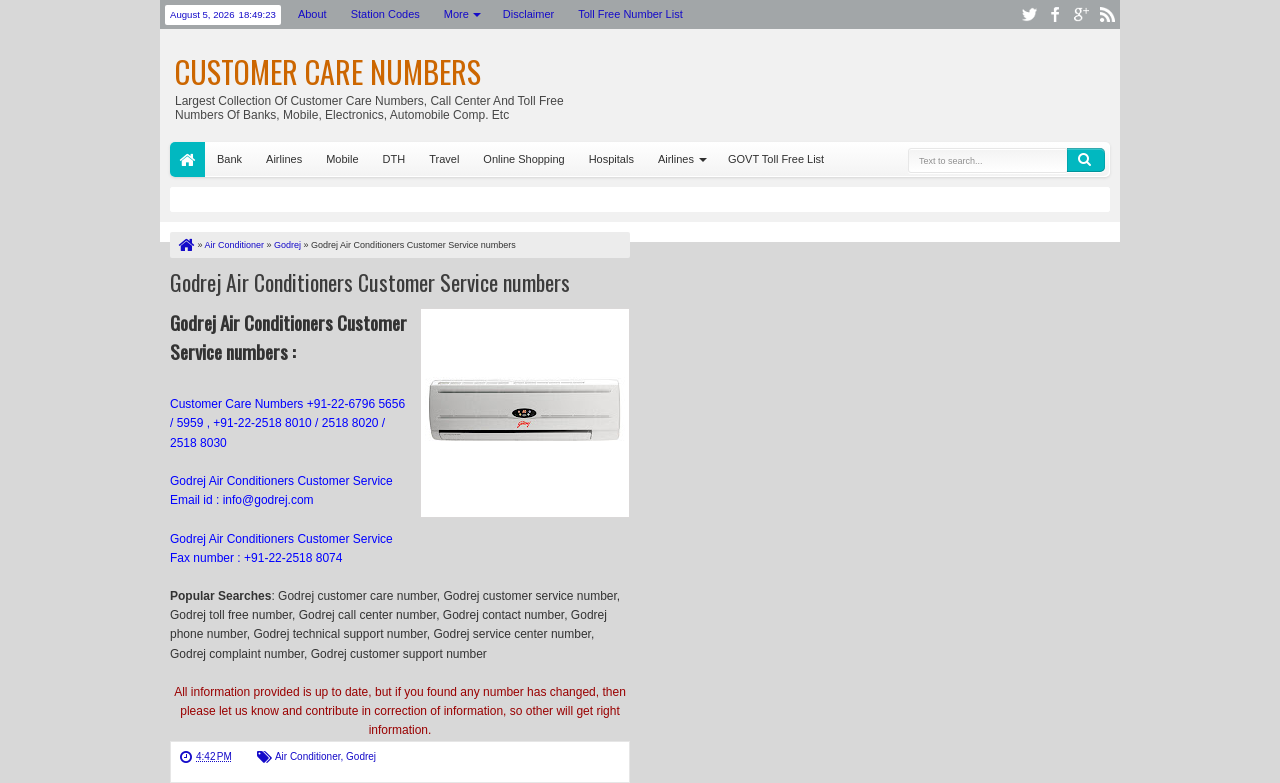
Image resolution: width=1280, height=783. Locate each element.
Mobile (342, 159)
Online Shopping (523, 159)
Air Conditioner (308, 756)
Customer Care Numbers (328, 71)
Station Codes (385, 14)
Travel (444, 159)
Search (1086, 160)
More (456, 14)
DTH (394, 159)
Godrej (361, 756)
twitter (1029, 14)
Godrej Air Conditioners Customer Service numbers (370, 282)
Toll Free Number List (630, 14)
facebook (1055, 14)
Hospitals (611, 159)
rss (1107, 14)
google (1081, 14)
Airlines (284, 159)
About (312, 14)
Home (187, 159)
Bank (229, 159)
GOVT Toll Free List (776, 159)
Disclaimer (528, 14)
